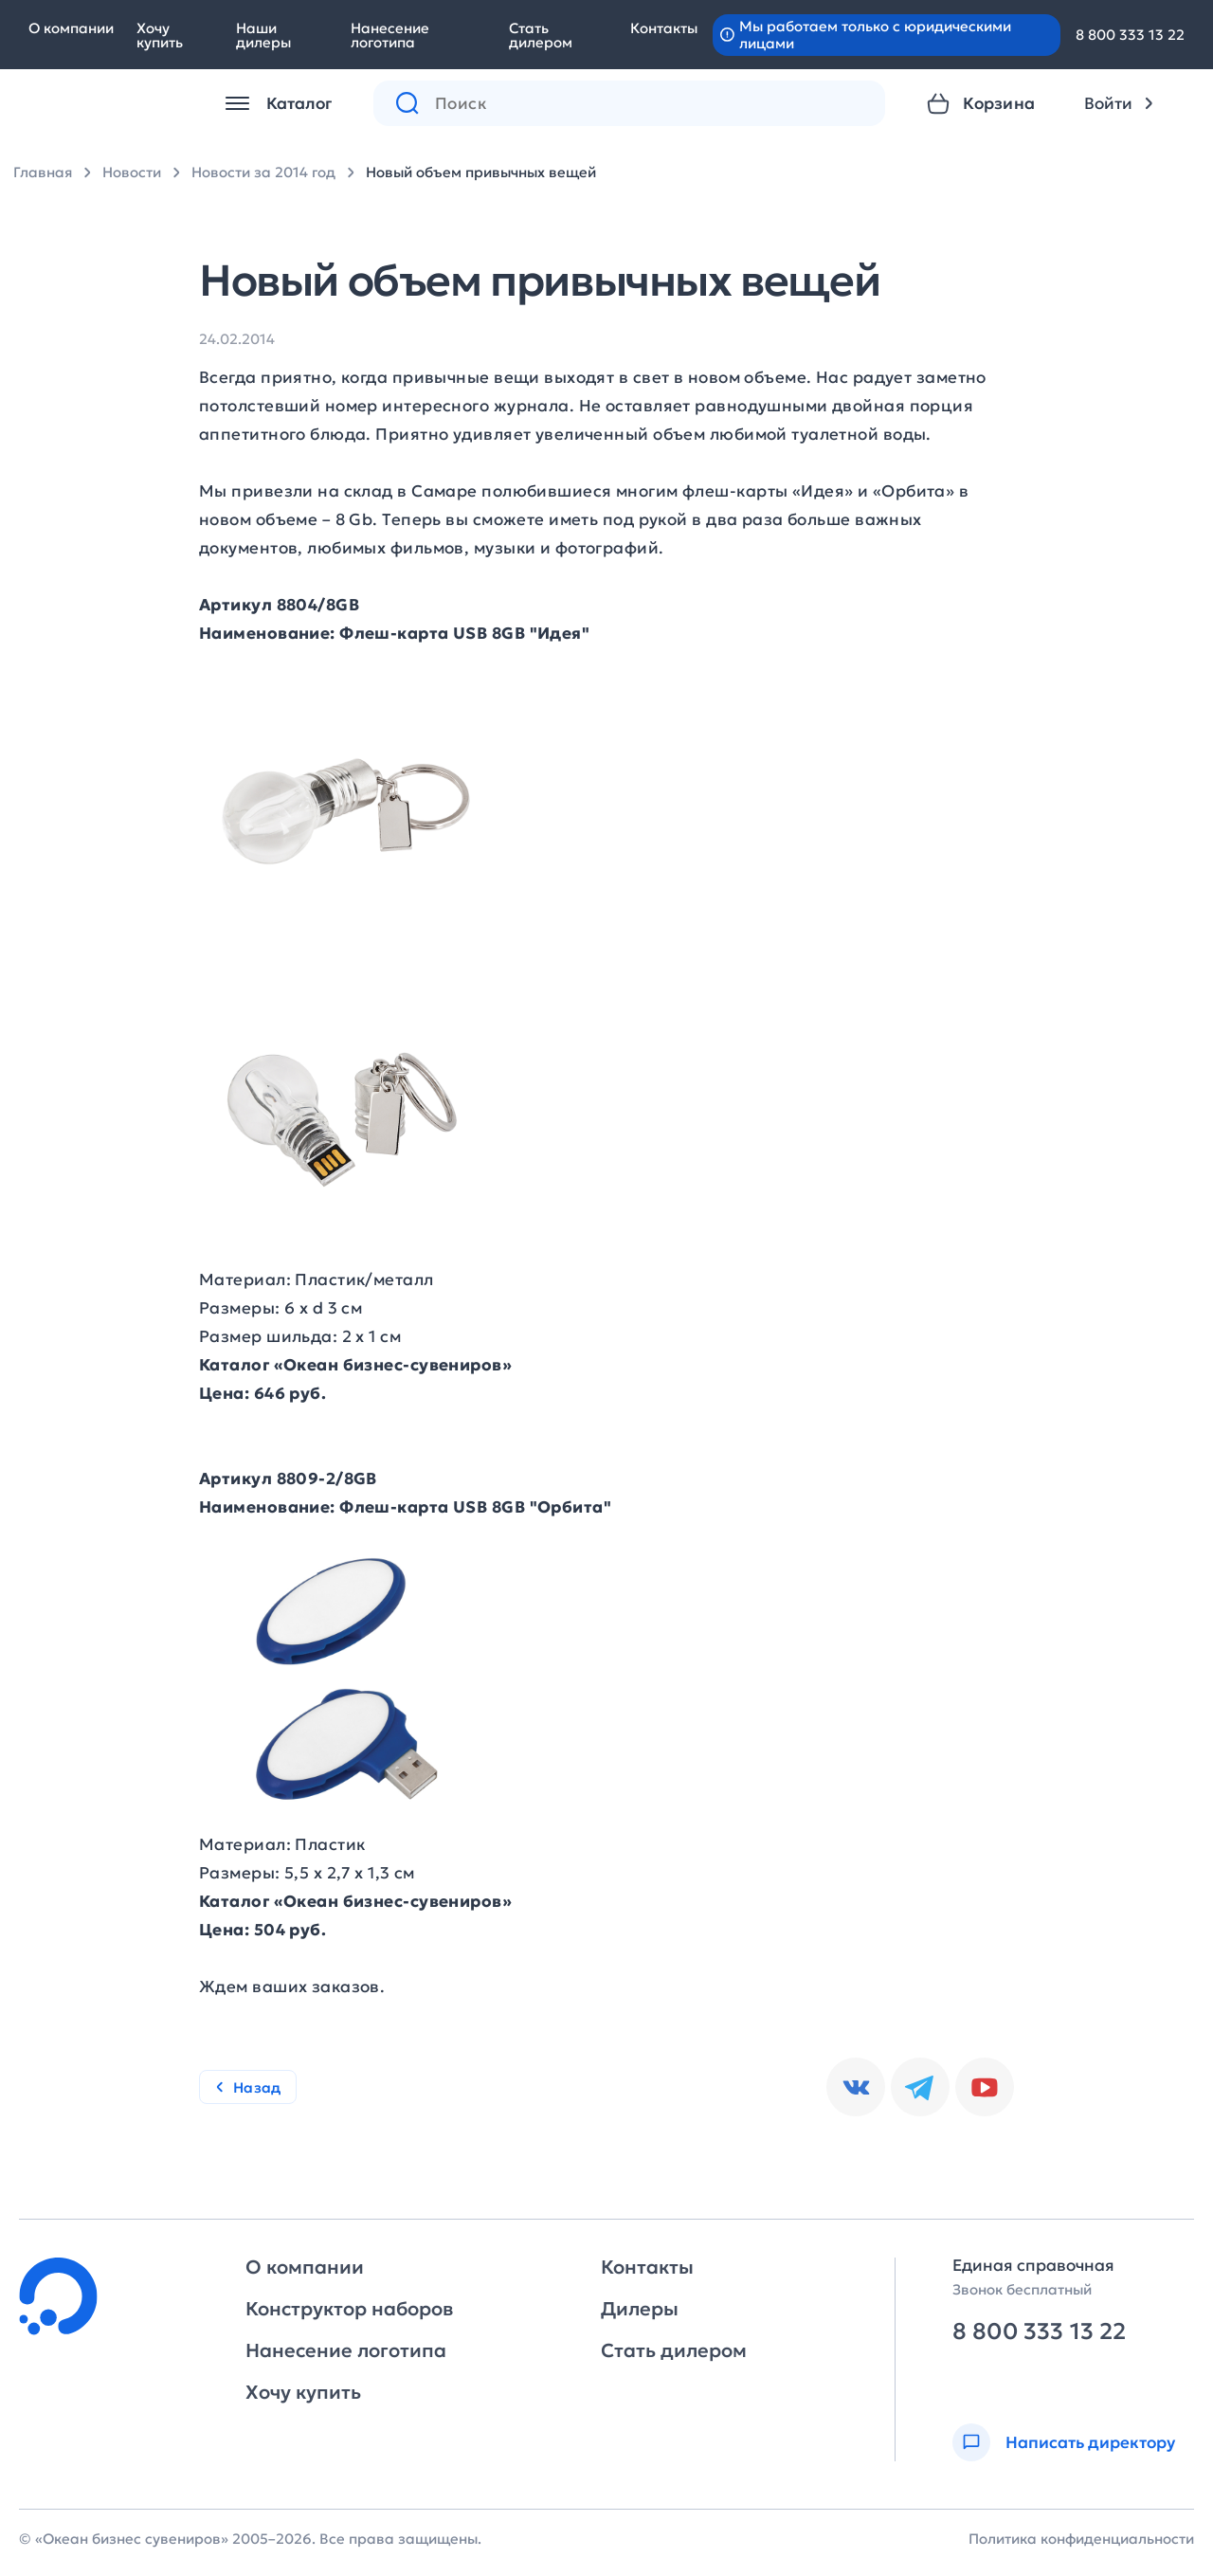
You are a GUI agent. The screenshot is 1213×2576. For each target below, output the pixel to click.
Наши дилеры (263, 35)
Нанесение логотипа (390, 35)
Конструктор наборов (349, 2308)
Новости (131, 172)
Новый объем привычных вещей (481, 172)
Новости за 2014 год (263, 172)
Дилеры (640, 2308)
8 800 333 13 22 (1130, 35)
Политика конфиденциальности (1081, 2539)
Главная (42, 172)
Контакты (663, 28)
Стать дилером (540, 35)
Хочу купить (159, 35)
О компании (71, 28)
